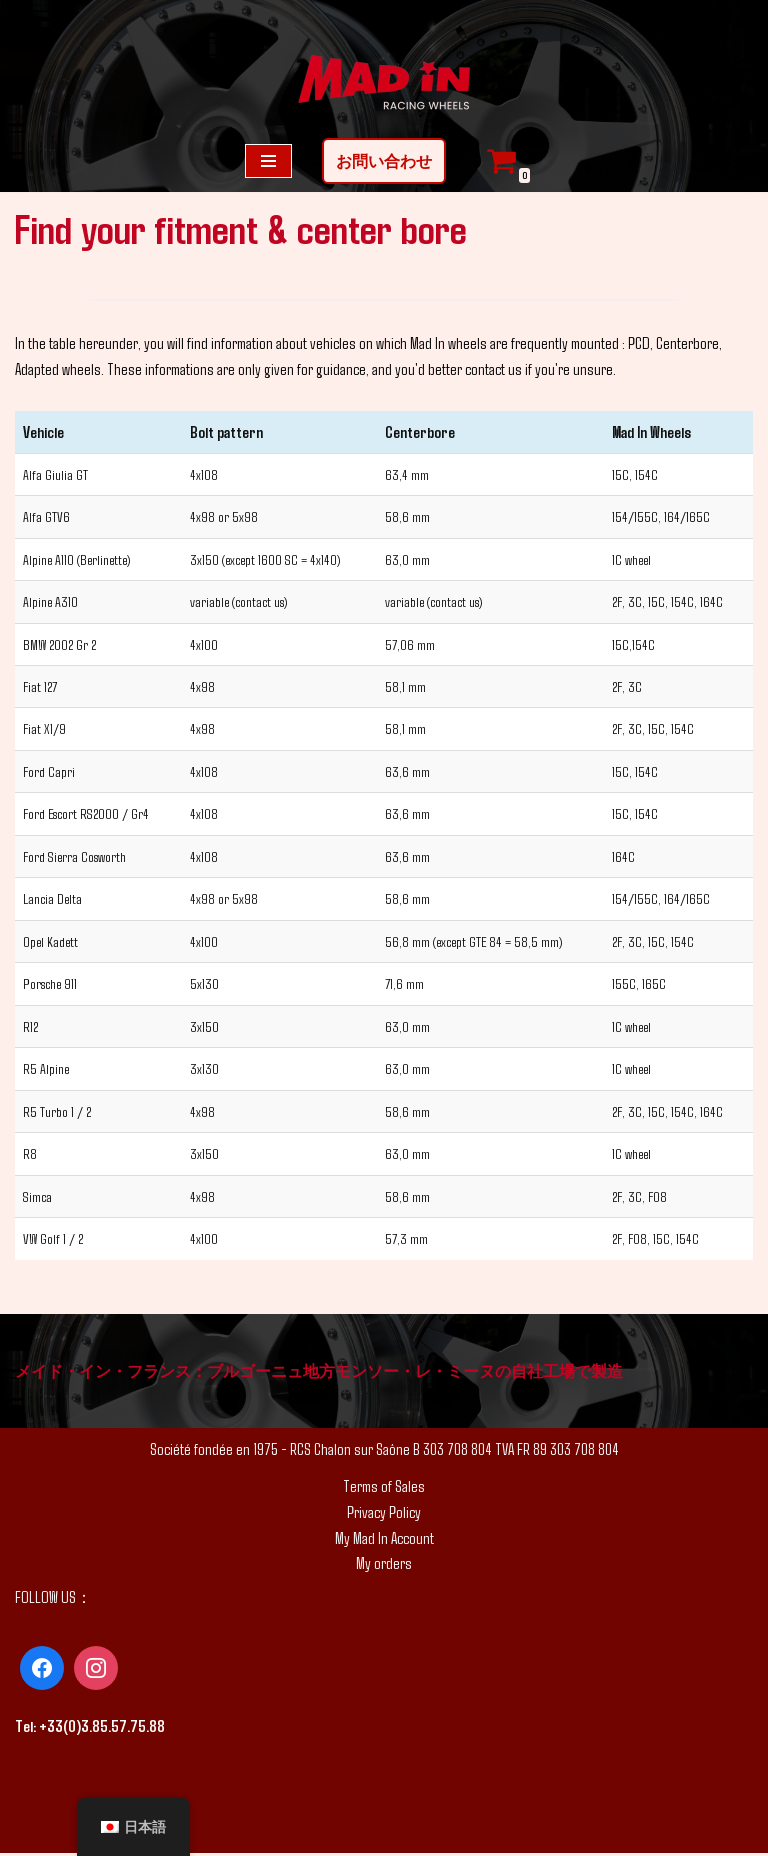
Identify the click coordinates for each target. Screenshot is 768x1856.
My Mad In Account (384, 1539)
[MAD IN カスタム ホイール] (384, 85)
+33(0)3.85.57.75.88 (102, 1728)
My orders (384, 1565)
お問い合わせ (384, 160)
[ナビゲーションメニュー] (268, 161)
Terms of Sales (384, 1488)
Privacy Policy (384, 1513)
